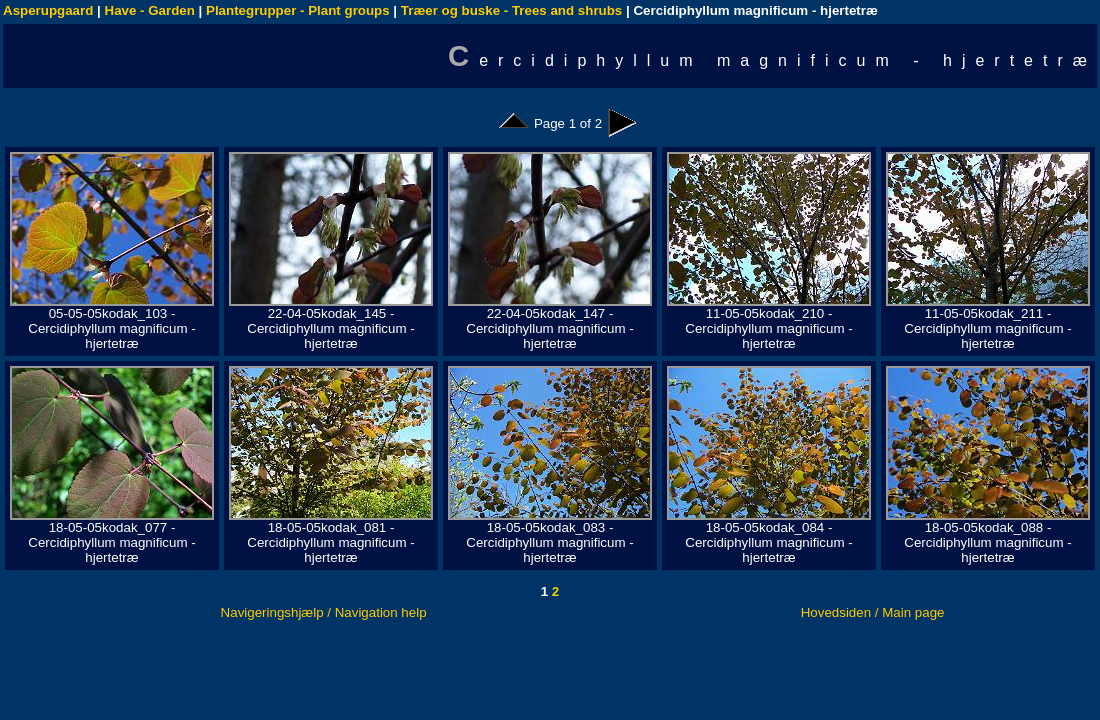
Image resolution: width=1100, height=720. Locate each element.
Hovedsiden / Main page (873, 612)
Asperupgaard (48, 10)
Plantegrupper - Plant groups (298, 10)
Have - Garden (150, 10)
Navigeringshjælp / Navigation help (324, 612)
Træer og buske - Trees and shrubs (511, 10)
